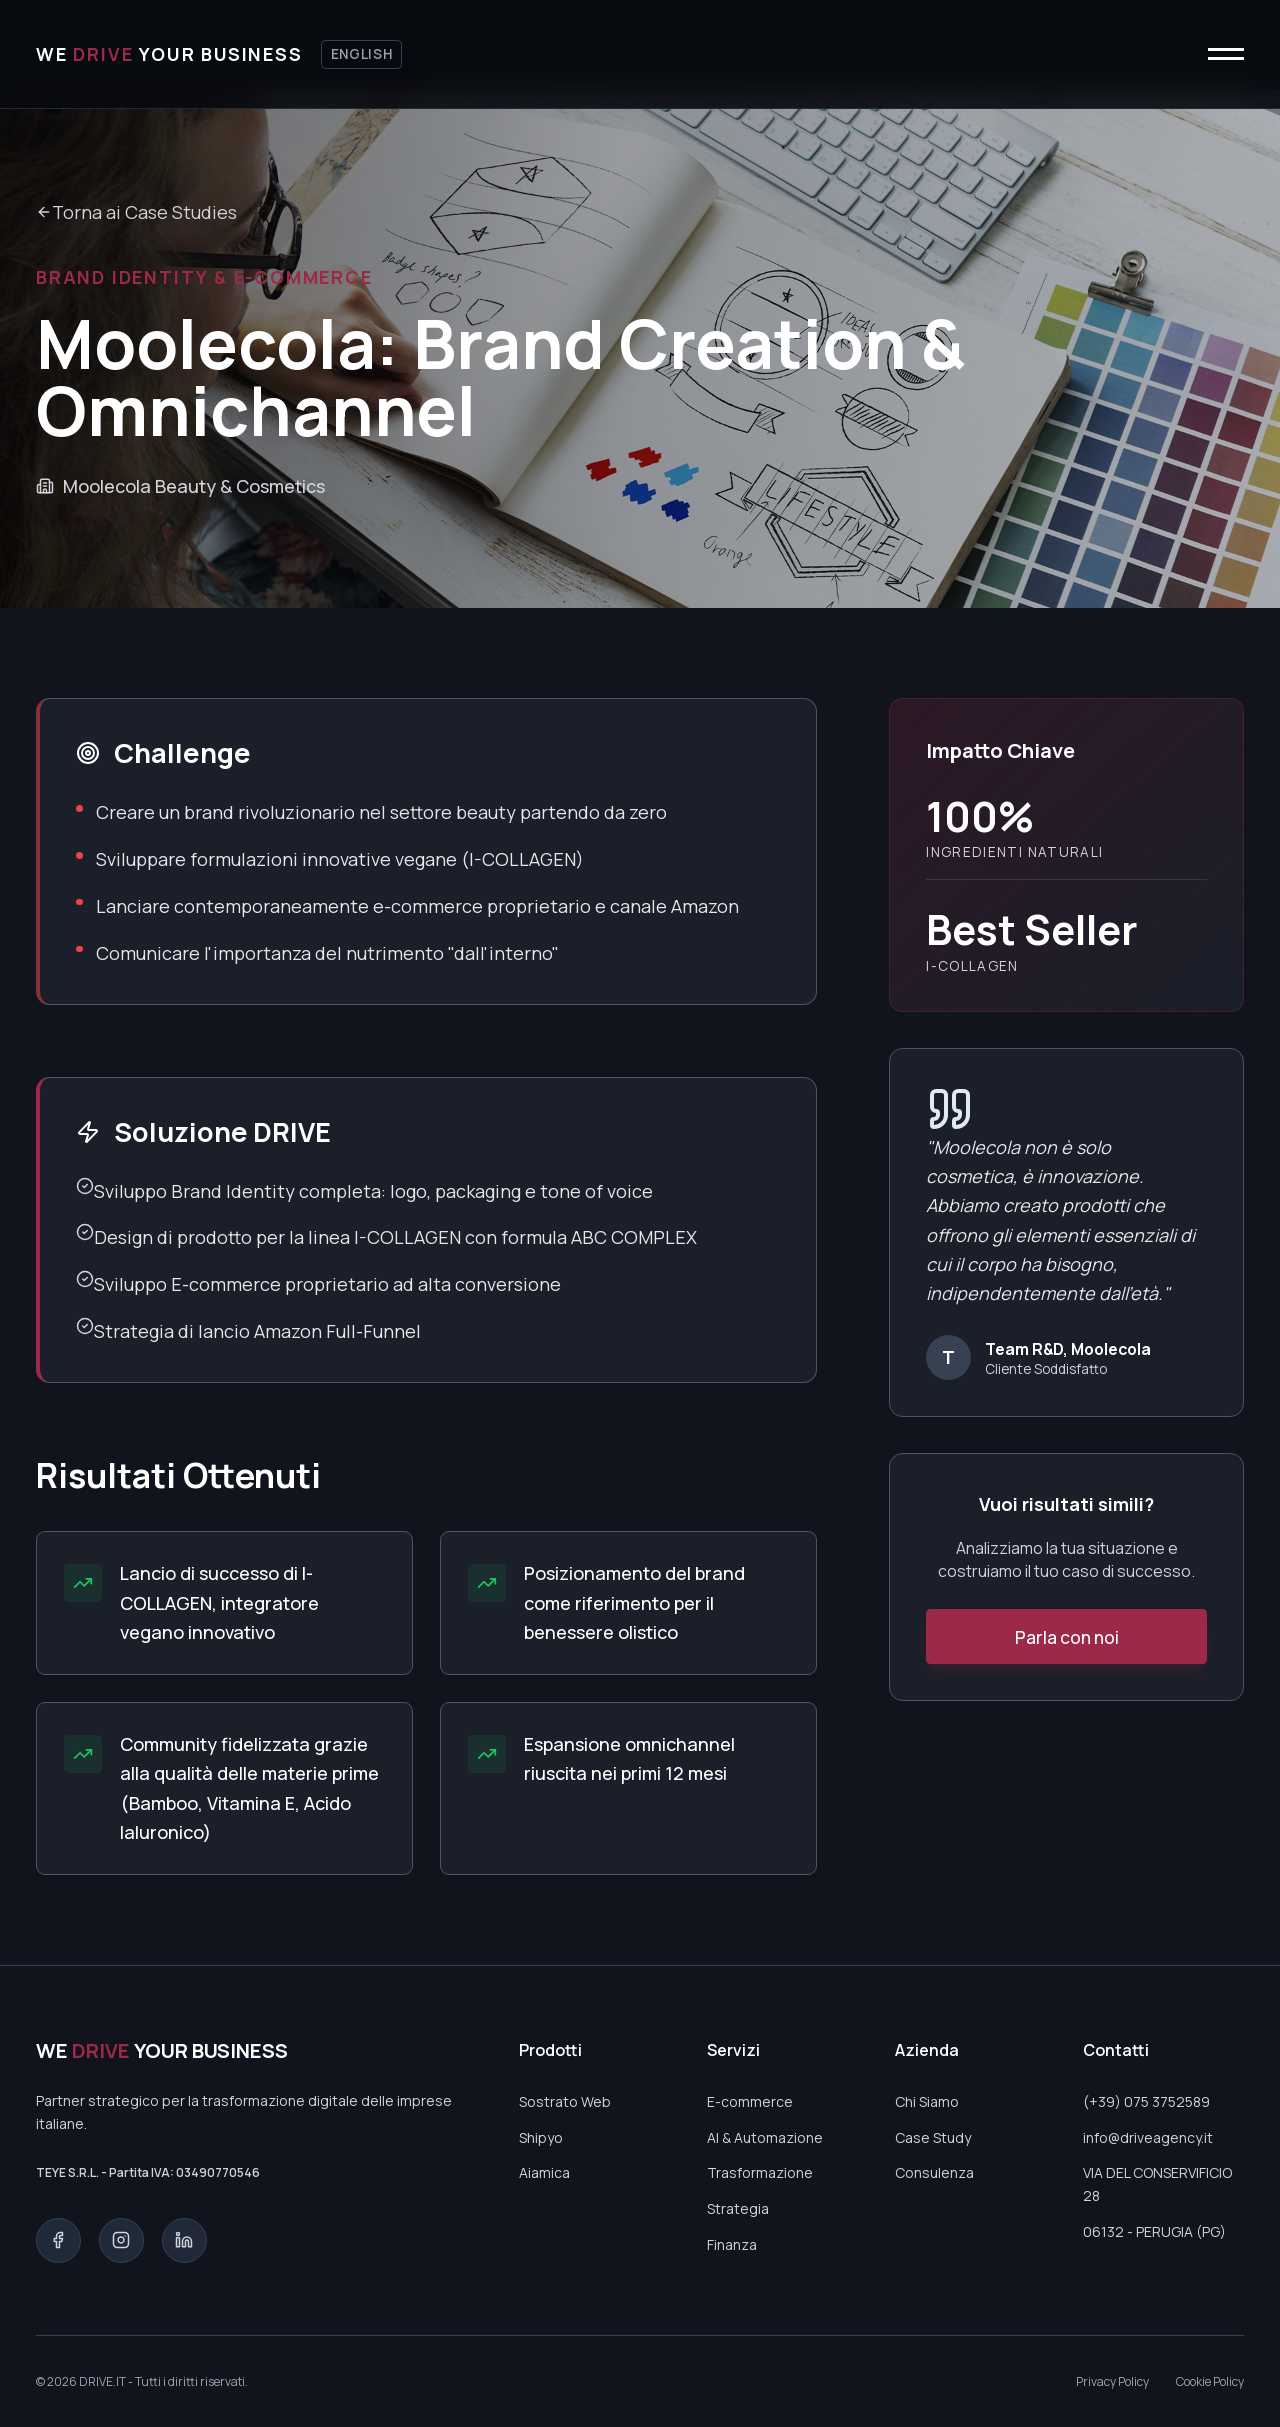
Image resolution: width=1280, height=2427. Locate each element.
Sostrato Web (565, 2101)
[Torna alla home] (169, 54)
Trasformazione (760, 2172)
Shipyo (541, 2137)
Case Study (933, 2137)
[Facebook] (58, 2240)
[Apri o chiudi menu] (1230, 54)
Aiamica (544, 2172)
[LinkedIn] (184, 2240)
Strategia (738, 2208)
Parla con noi (1067, 1637)
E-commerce (750, 2101)
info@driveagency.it (1148, 2137)
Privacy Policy (1112, 2381)
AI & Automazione (765, 2137)
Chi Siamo (927, 2101)
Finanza (732, 2244)
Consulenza (934, 2172)
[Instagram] (121, 2240)
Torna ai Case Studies (136, 212)
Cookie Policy (1210, 2381)
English (362, 54)
